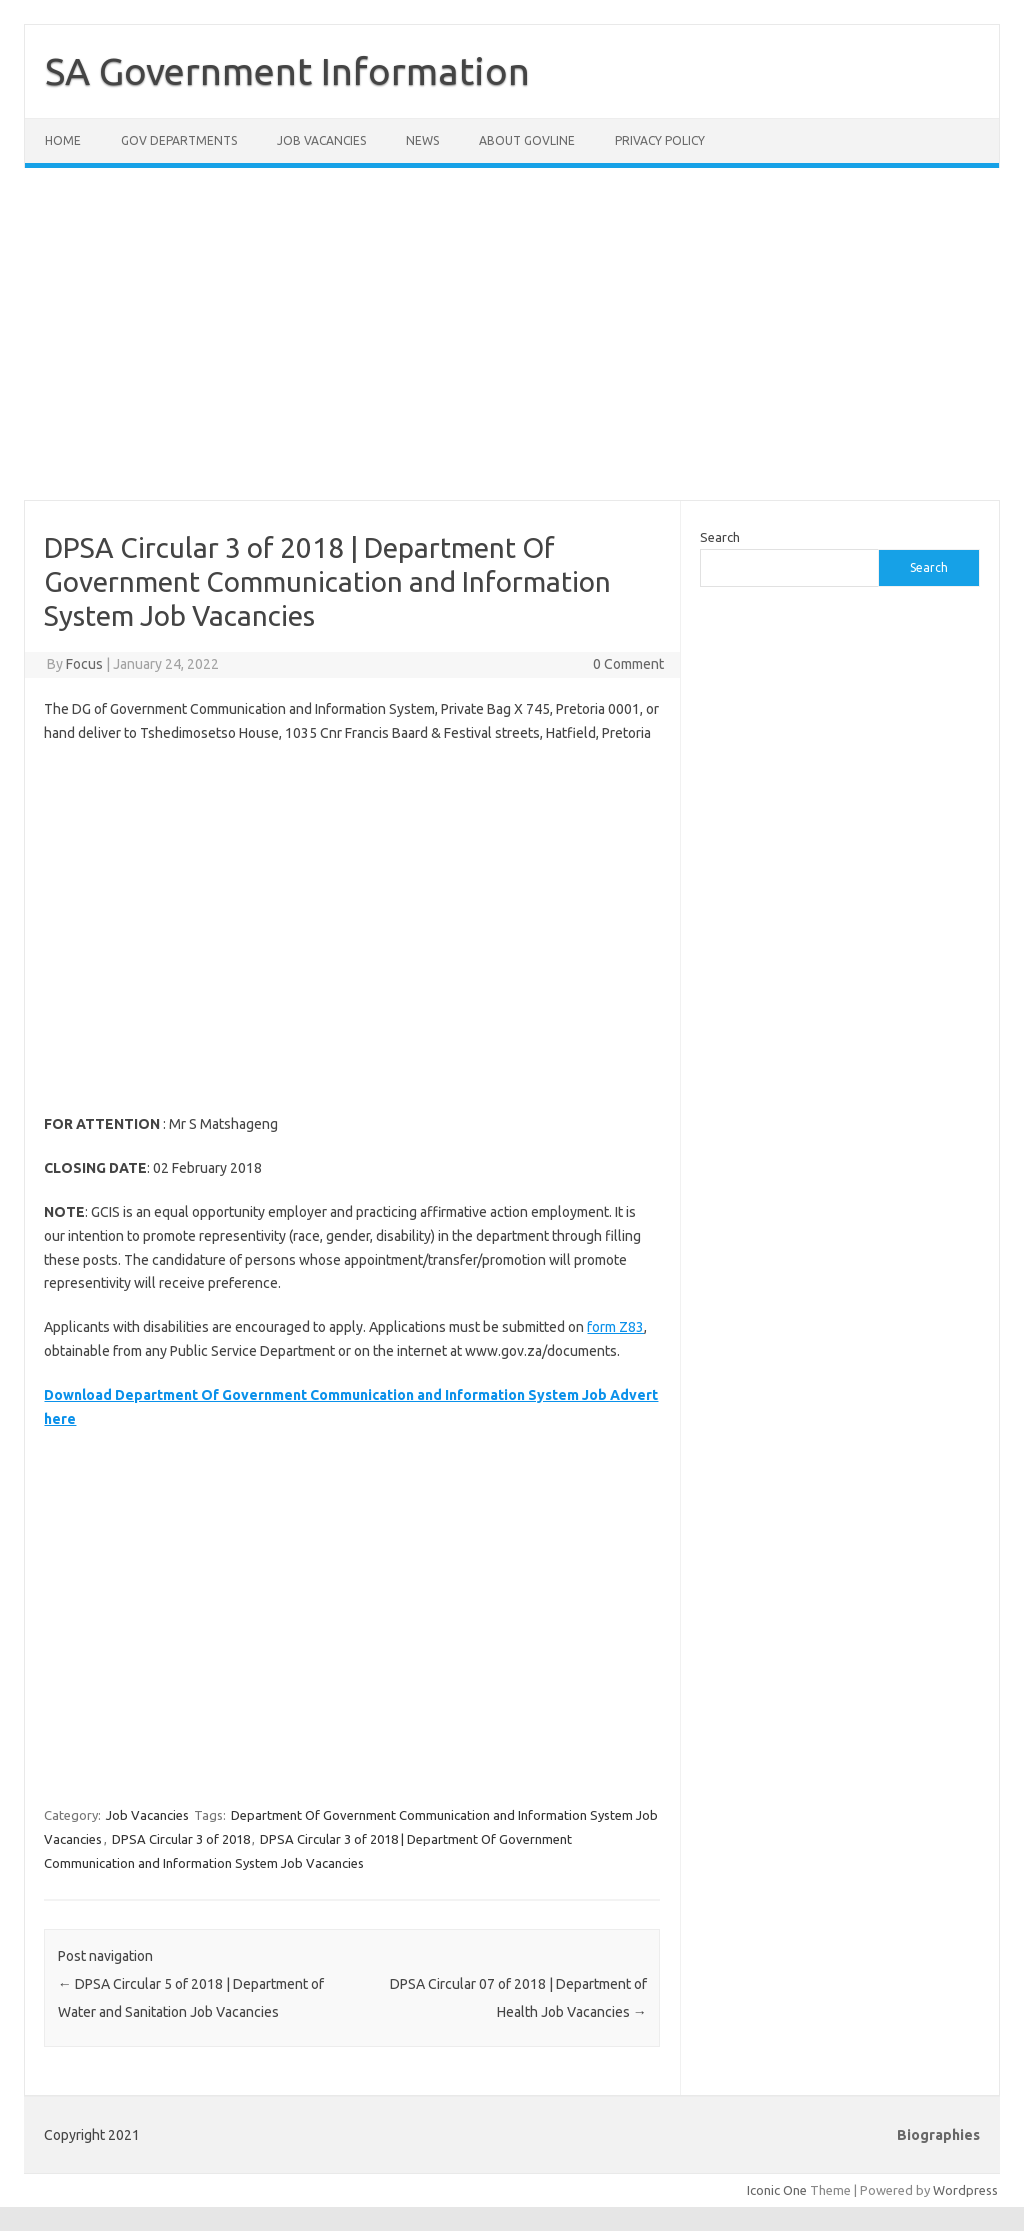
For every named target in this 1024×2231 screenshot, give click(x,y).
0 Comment (628, 664)
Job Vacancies (321, 140)
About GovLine (527, 140)
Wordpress (965, 2190)
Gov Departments (179, 140)
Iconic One (777, 2190)
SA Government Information (287, 71)
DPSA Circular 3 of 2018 (181, 1839)
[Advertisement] (512, 346)
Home (63, 140)
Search (720, 537)
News (422, 140)
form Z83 (615, 1327)
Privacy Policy (660, 140)
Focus (84, 664)
